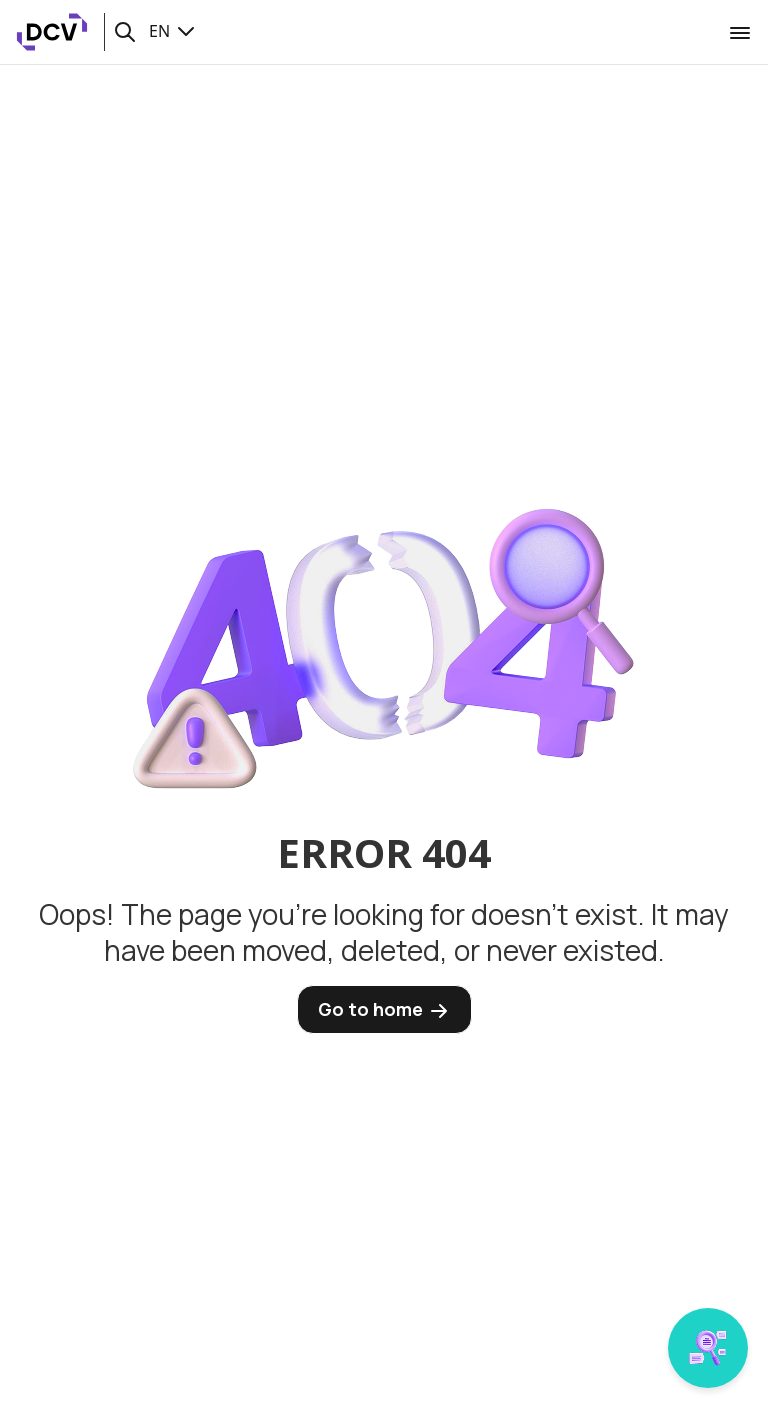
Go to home (384, 1010)
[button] (125, 32)
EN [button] (173, 31)
